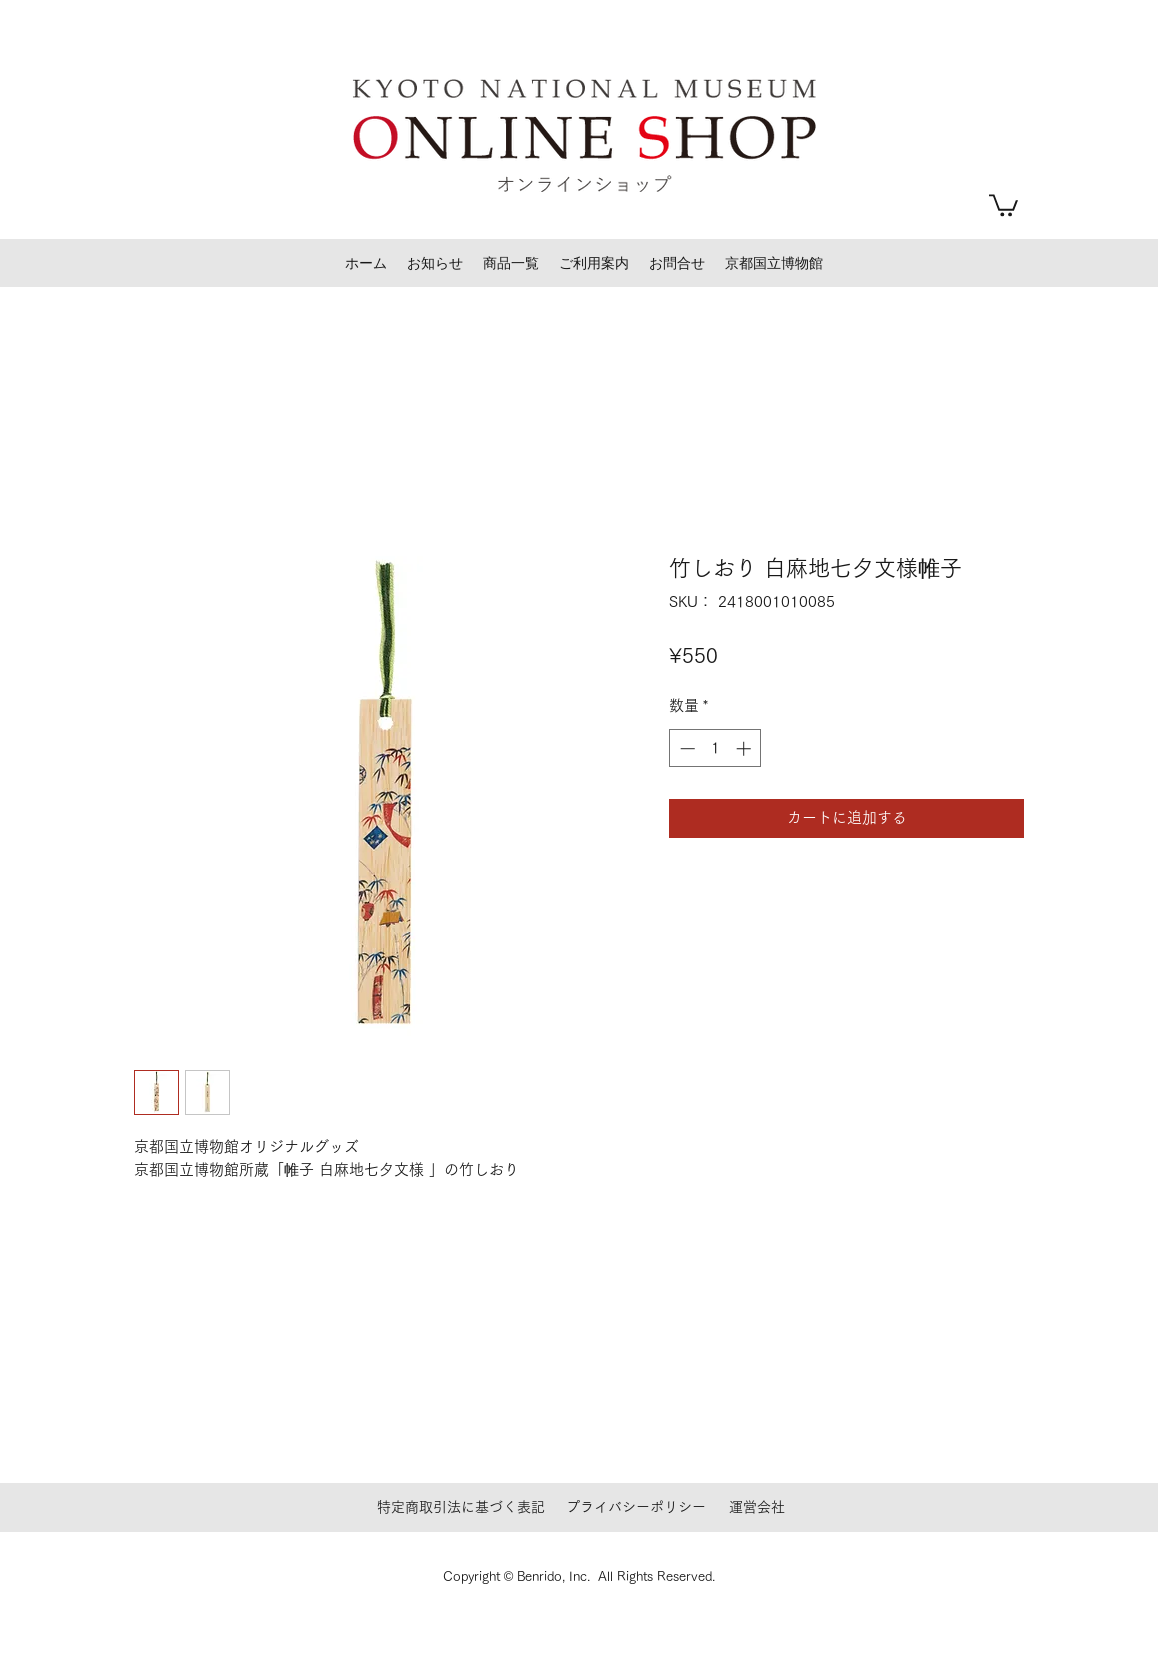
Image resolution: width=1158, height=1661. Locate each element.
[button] (1003, 204)
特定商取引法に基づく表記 (461, 1507)
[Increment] (745, 748)
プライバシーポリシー (636, 1507)
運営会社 (757, 1507)
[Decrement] (685, 748)
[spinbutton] (715, 748)
